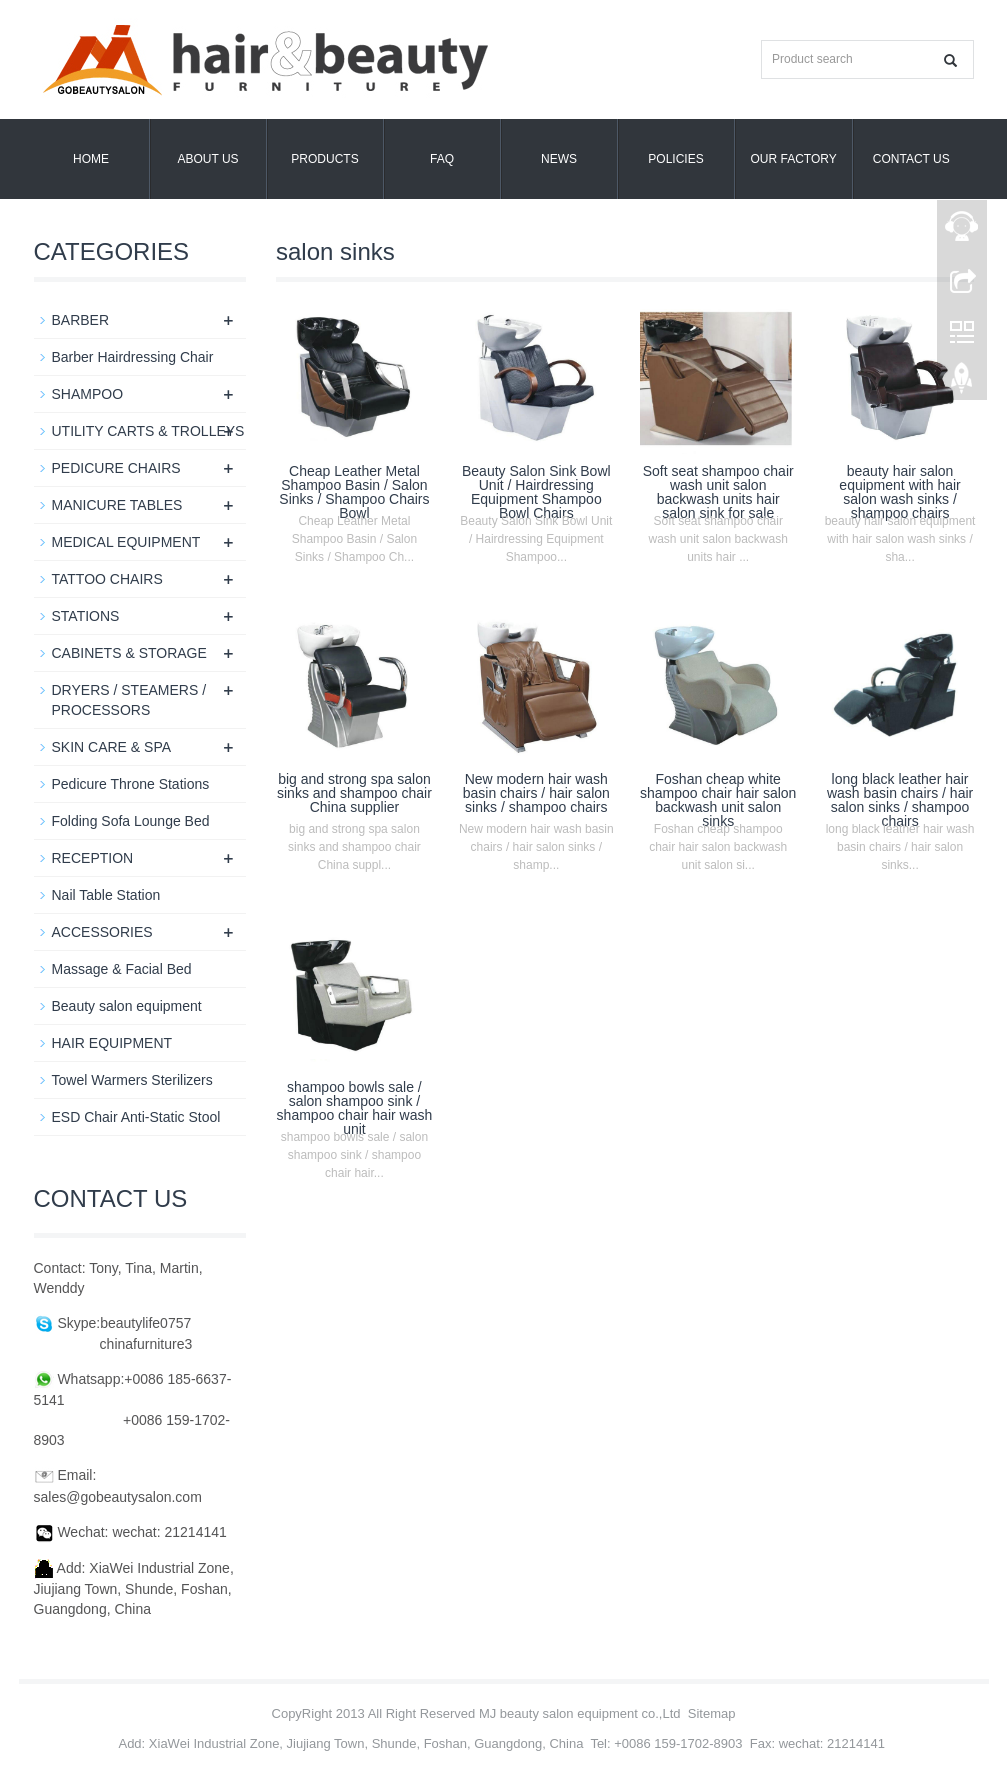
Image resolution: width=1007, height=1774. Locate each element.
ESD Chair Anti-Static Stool (136, 1117)
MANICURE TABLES (117, 505)
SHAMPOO (88, 394)
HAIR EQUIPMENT (112, 1043)
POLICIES (675, 159)
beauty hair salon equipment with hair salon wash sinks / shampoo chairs (899, 492)
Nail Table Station (106, 895)
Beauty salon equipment (127, 1006)
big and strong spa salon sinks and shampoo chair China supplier (354, 793)
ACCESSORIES (102, 932)
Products (324, 159)
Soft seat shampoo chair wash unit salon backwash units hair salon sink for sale (718, 492)
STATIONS (86, 616)
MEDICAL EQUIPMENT (126, 542)
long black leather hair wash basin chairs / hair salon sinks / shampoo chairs (900, 800)
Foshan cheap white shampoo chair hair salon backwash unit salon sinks (718, 800)
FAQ (442, 159)
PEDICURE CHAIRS (116, 468)
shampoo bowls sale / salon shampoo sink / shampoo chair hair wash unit (355, 1108)
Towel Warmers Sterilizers (132, 1080)
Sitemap (712, 1713)
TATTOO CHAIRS (107, 579)
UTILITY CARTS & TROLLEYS (148, 431)
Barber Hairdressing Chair (133, 357)
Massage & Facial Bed (122, 969)
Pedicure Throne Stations (131, 784)
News (559, 159)
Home (91, 159)
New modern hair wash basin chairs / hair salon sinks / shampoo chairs (536, 793)
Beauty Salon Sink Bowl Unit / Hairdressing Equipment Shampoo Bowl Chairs (536, 492)
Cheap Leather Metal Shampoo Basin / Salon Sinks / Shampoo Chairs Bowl (354, 492)
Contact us (911, 159)
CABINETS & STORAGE (129, 653)
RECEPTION (93, 858)
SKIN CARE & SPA (112, 747)
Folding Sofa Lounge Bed (131, 821)
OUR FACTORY (794, 159)
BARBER (81, 320)
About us (207, 159)
